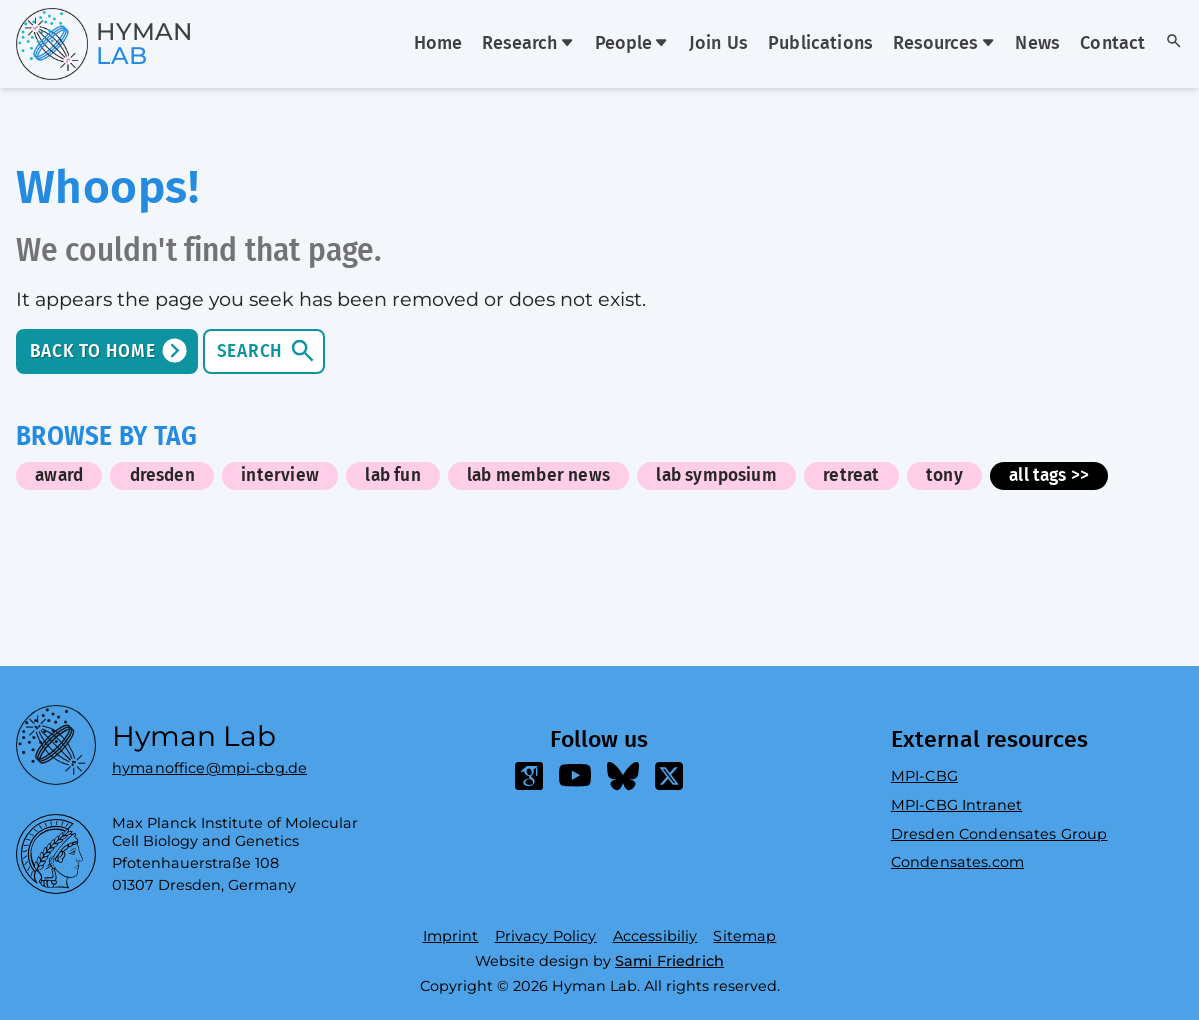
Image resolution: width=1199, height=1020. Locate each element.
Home (438, 44)
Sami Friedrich (669, 961)
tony (944, 475)
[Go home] (68, 44)
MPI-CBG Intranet (956, 805)
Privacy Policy (546, 936)
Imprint (451, 936)
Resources (944, 44)
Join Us (718, 44)
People (632, 44)
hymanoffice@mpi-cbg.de (209, 763)
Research (528, 44)
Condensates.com (957, 862)
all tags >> (1049, 475)
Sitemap (744, 936)
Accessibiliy (655, 936)
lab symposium (716, 475)
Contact (1112, 44)
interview (280, 475)
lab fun (392, 475)
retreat (851, 475)
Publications (820, 44)
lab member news (538, 475)
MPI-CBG (924, 776)
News (1037, 44)
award (59, 475)
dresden (162, 475)
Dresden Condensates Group (999, 834)
